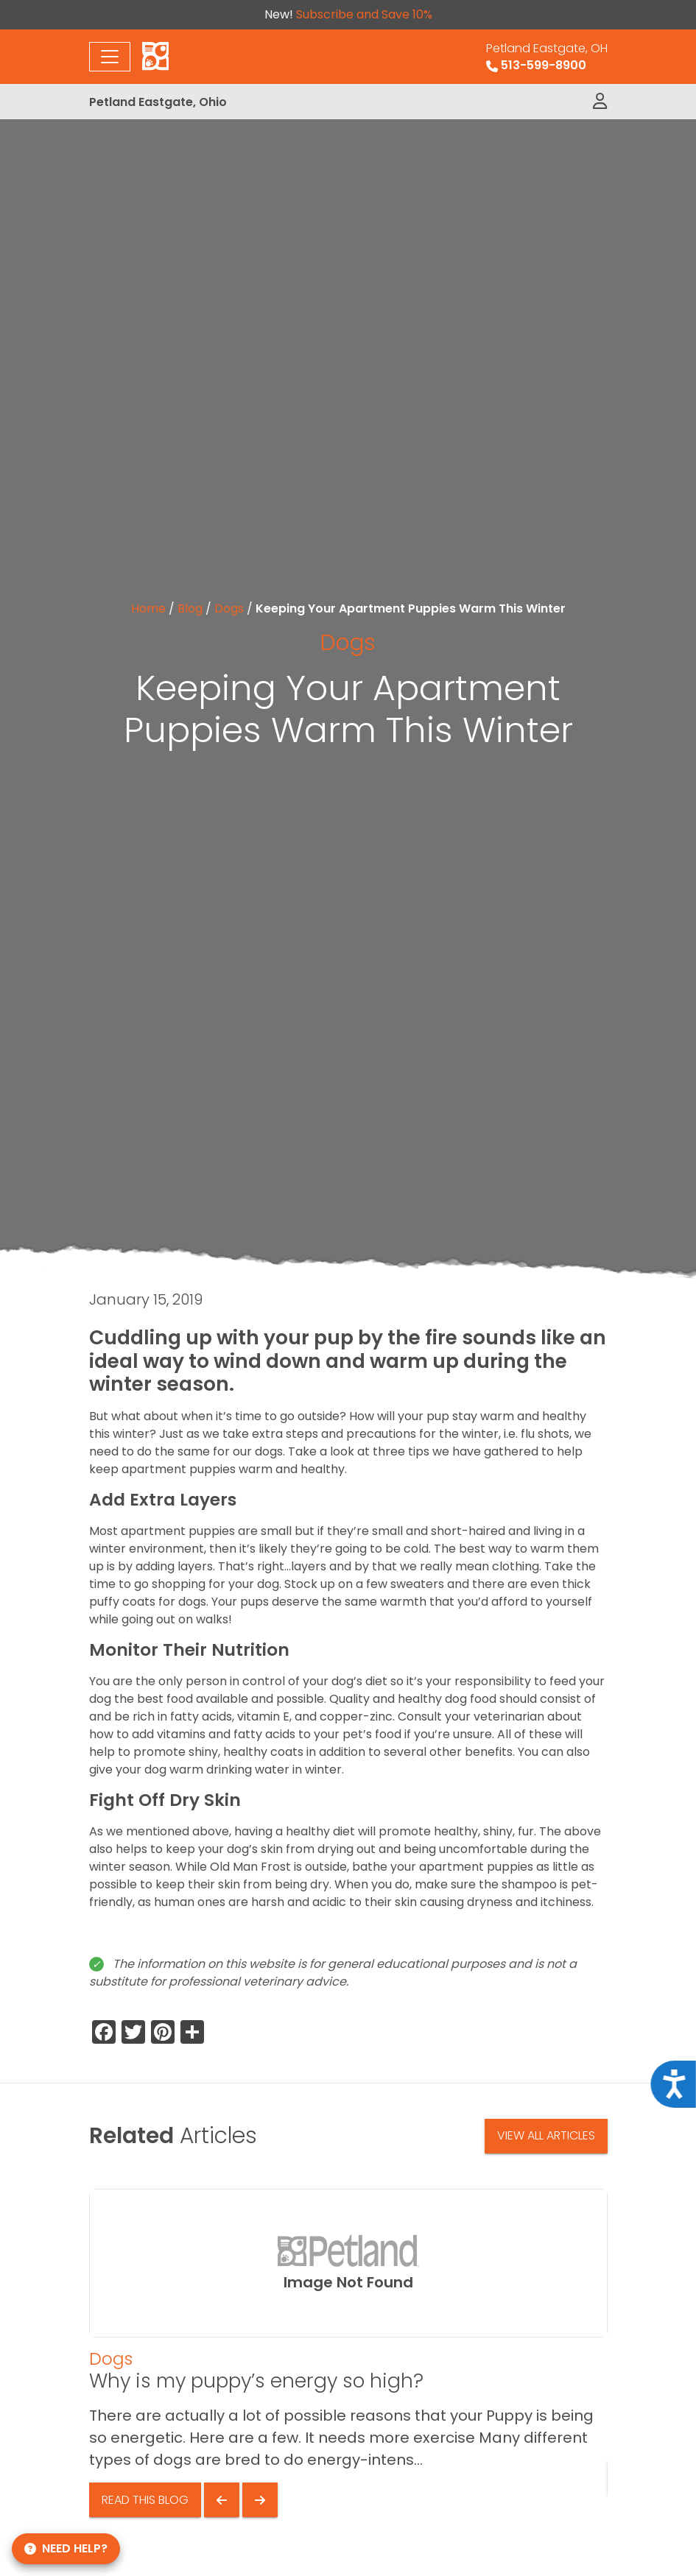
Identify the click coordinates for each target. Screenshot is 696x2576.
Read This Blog (145, 2499)
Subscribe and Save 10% (364, 14)
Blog (190, 608)
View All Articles (546, 2135)
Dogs (229, 608)
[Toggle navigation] (109, 56)
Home (148, 608)
